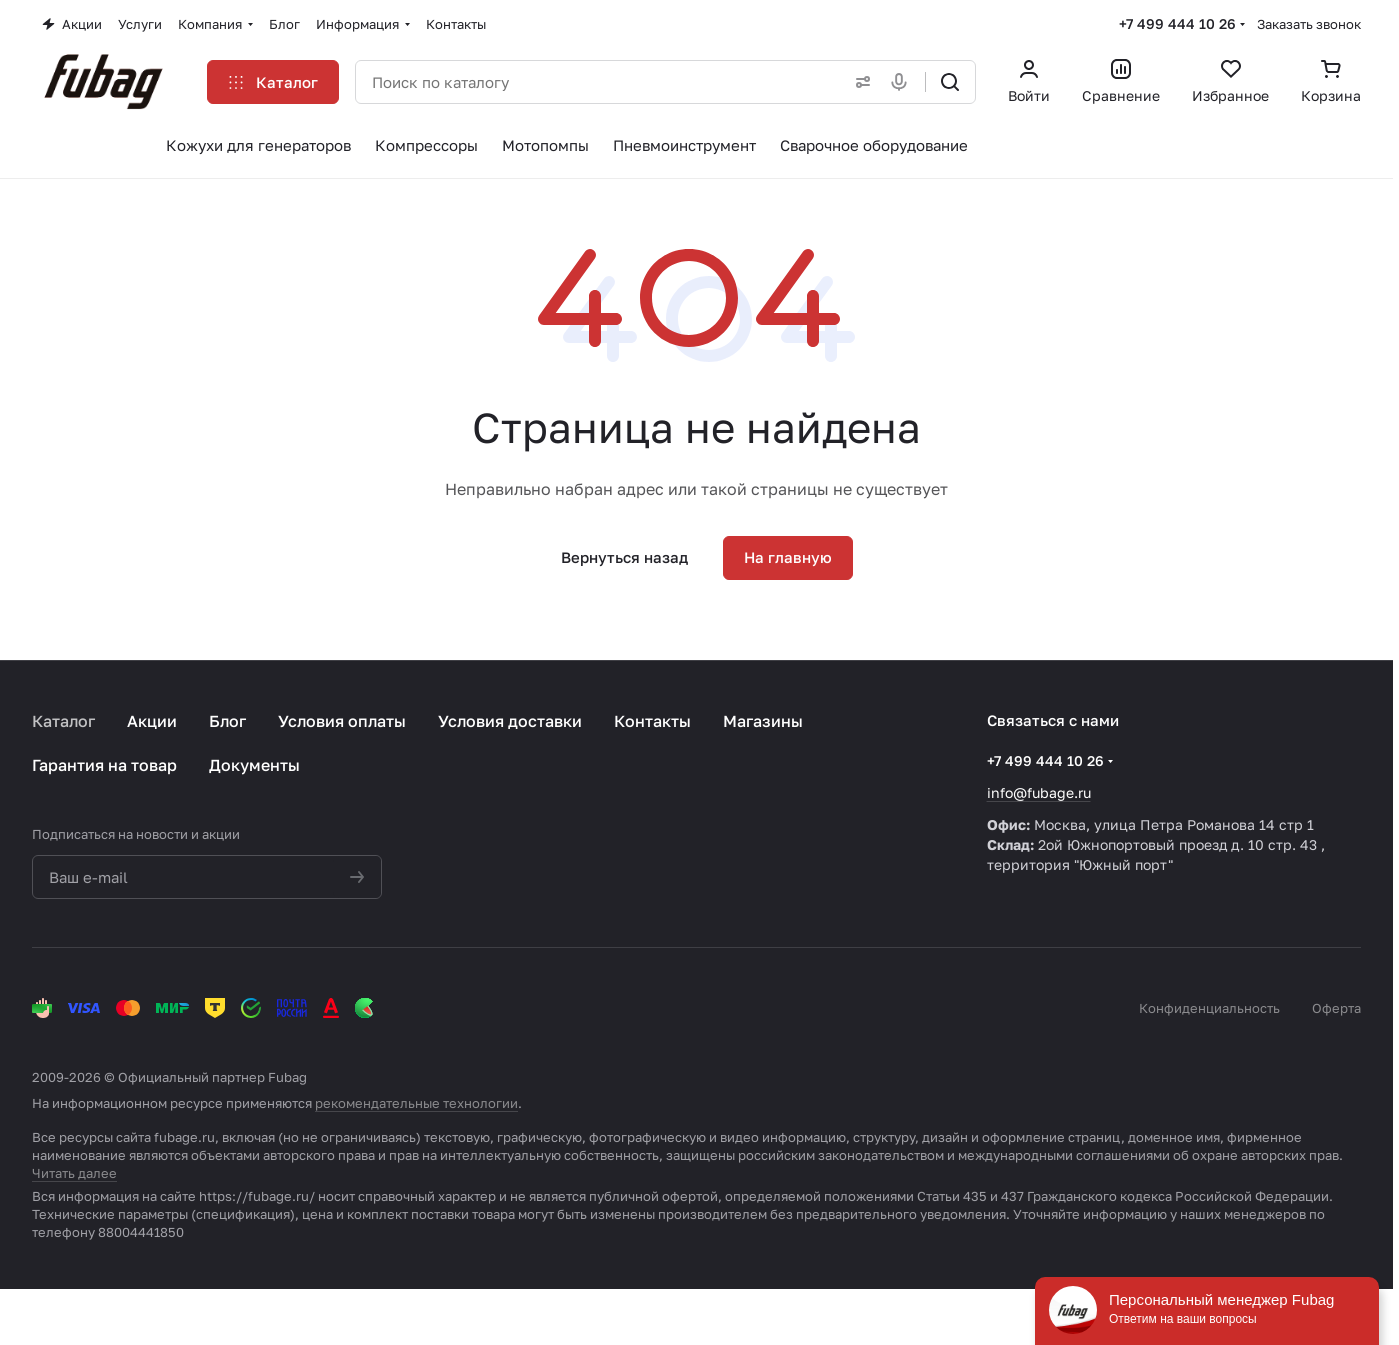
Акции (152, 721)
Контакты (652, 721)
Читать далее (74, 1173)
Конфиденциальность (1209, 1008)
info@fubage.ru (1039, 792)
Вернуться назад (624, 557)
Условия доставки (510, 721)
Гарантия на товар (104, 765)
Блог (227, 721)
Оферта (1336, 1008)
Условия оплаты (342, 721)
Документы (254, 765)
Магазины (763, 721)
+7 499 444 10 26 (1177, 23)
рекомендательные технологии (416, 1103)
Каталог (63, 721)
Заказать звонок (1309, 24)
